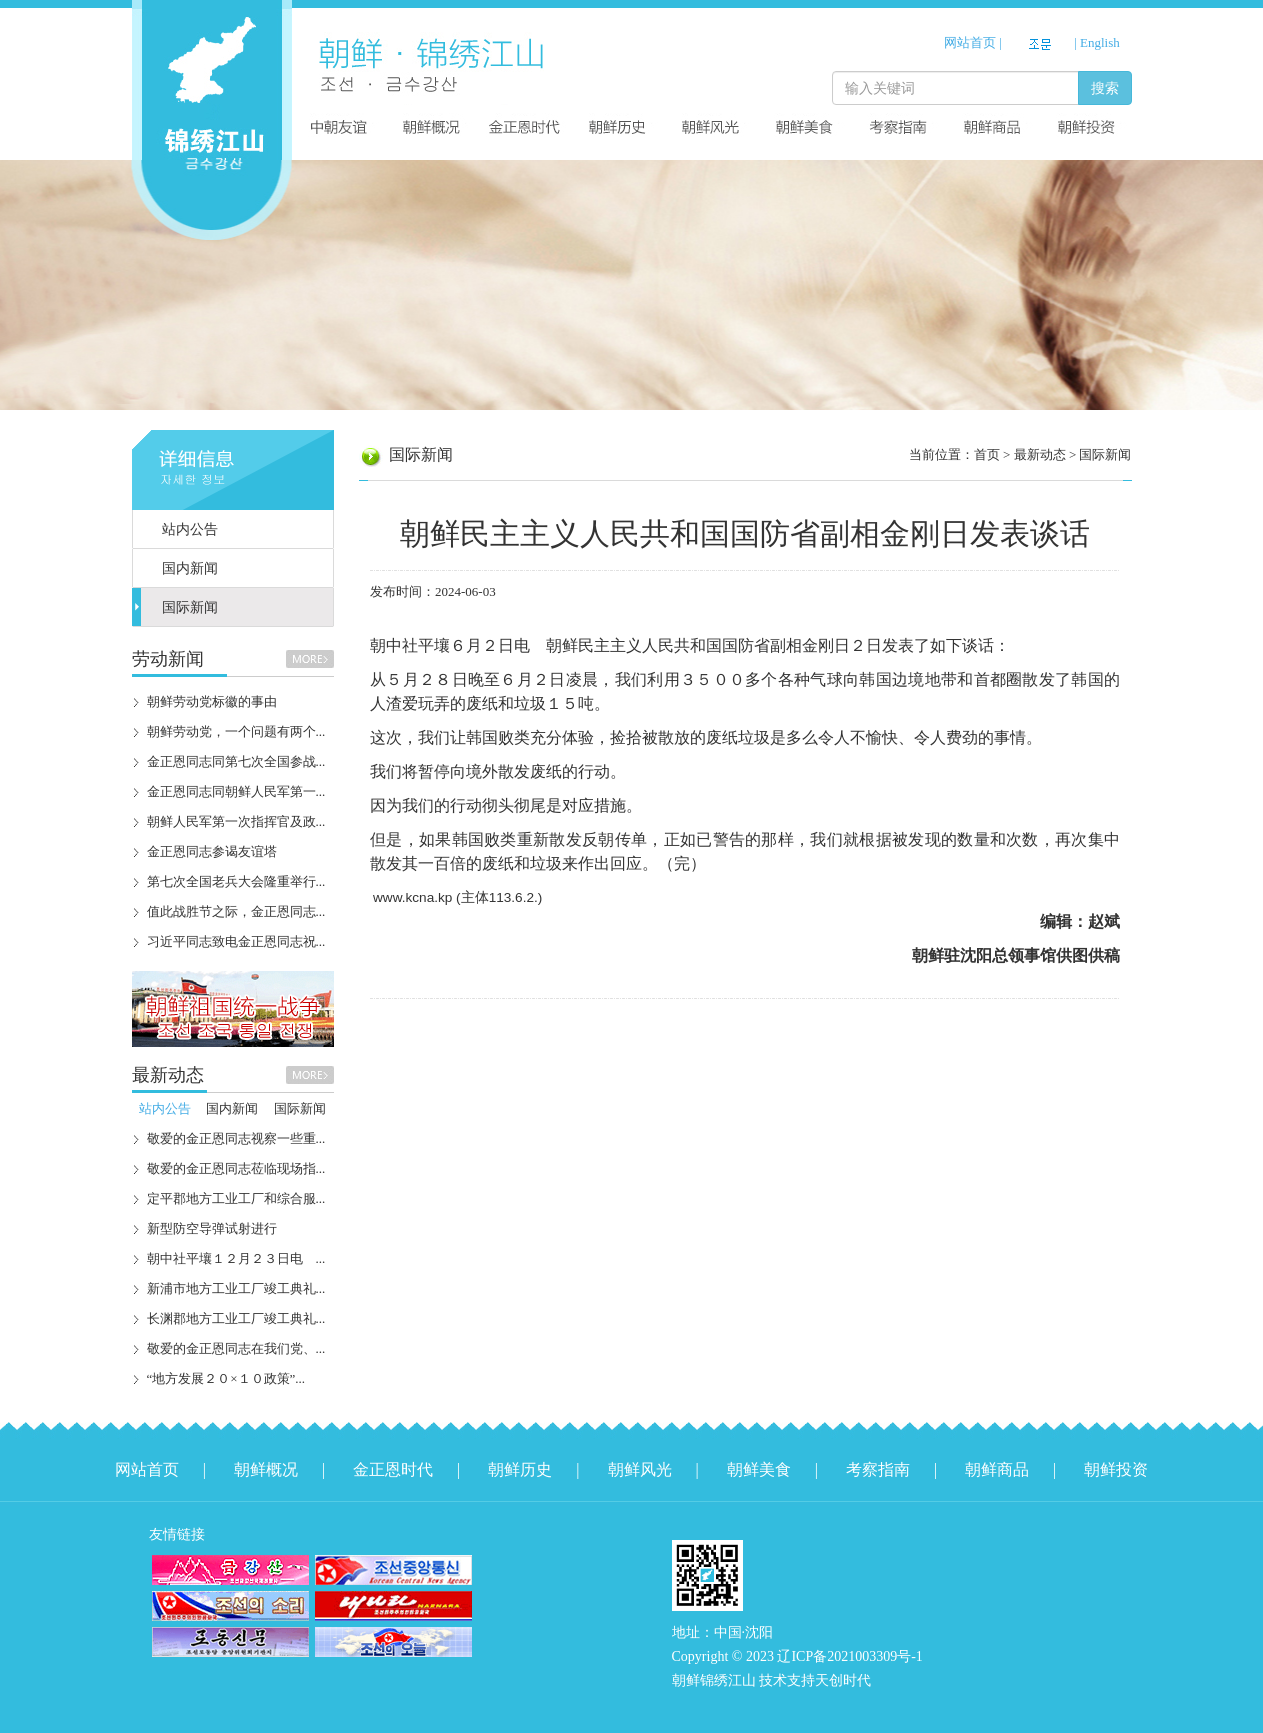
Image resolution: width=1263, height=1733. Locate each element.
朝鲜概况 (266, 1469)
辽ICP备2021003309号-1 (849, 1656)
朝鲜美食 (759, 1469)
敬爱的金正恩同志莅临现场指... (236, 1168)
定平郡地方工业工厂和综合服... (236, 1198)
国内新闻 (190, 568)
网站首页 (970, 42)
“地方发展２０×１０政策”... (226, 1378)
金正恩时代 (393, 1469)
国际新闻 (190, 607)
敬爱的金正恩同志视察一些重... (236, 1138)
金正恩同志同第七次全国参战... (236, 761)
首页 (987, 454)
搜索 (1105, 88)
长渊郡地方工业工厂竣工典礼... (236, 1318)
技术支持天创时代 (815, 1680)
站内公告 (190, 529)
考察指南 (878, 1469)
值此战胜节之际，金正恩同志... (236, 911)
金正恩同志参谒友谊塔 (212, 851)
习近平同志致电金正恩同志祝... (236, 941)
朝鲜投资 (1116, 1469)
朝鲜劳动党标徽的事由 (212, 701)
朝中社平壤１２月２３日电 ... (236, 1258)
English (1100, 42)
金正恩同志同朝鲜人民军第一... (236, 791)
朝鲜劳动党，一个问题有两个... (236, 731)
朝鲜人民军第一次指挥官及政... (236, 821)
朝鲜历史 (520, 1469)
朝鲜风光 (640, 1469)
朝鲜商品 (997, 1469)
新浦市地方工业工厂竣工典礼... (236, 1288)
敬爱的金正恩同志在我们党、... (236, 1348)
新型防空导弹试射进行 (212, 1228)
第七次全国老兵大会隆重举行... (236, 881)
